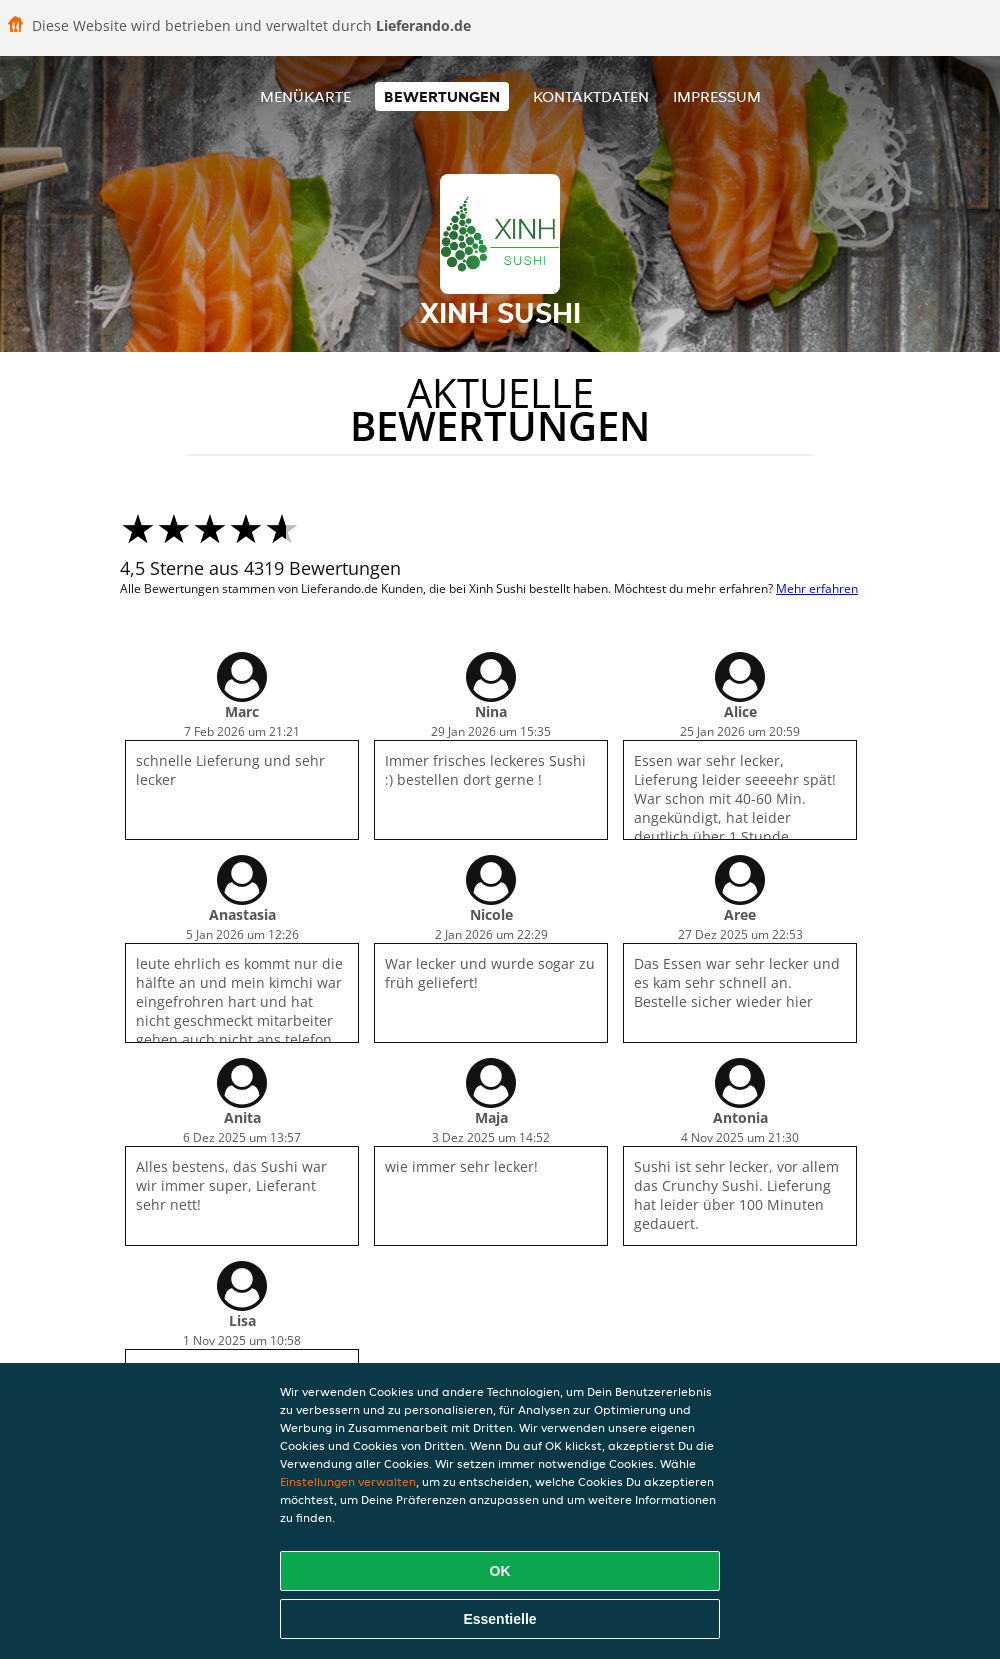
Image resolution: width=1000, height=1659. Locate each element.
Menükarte (305, 96)
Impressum (717, 96)
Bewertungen (442, 96)
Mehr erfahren (817, 588)
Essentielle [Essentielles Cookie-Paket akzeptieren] (499, 1619)
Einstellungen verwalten (348, 1481)
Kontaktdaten (591, 96)
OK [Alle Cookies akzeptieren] (500, 1571)
